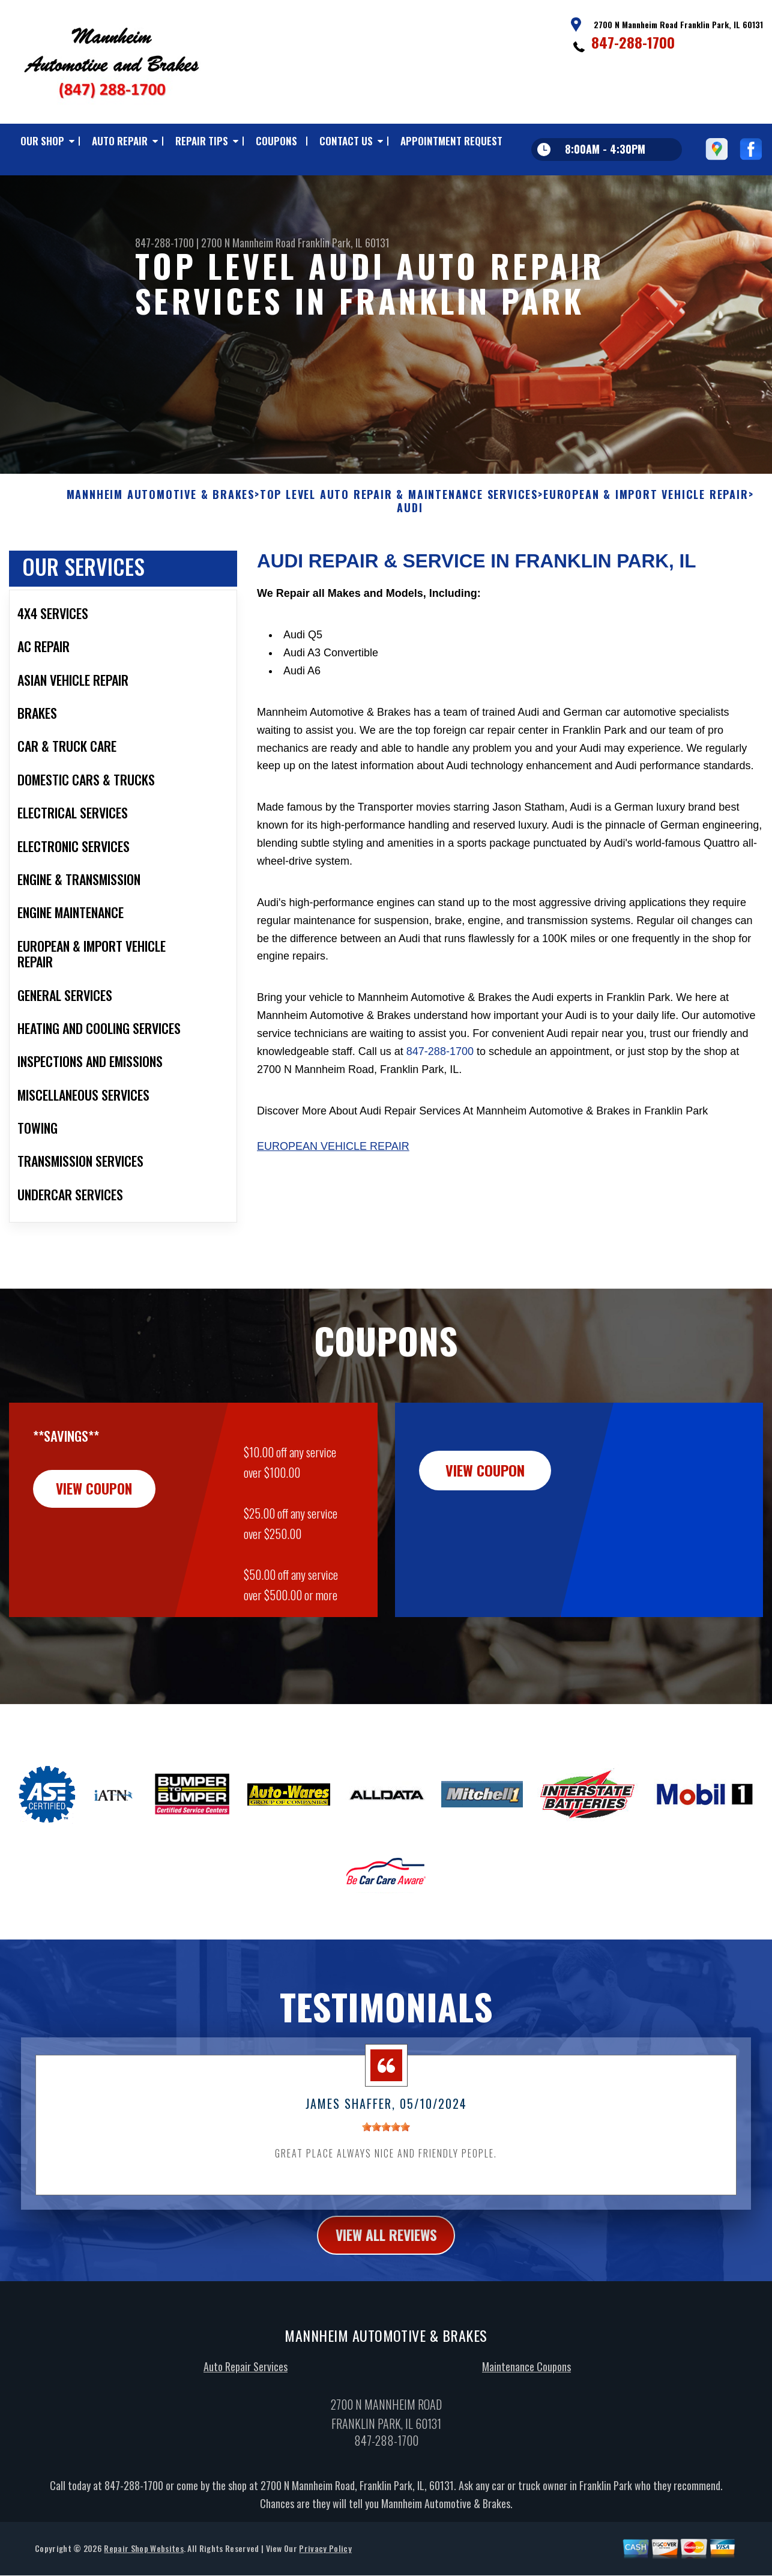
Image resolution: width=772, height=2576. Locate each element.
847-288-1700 (633, 42)
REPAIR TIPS (201, 140)
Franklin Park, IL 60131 (344, 242)
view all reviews (386, 2256)
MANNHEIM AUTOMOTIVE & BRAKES (161, 516)
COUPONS (276, 140)
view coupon (99, 1510)
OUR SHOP (42, 140)
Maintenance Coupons (526, 2388)
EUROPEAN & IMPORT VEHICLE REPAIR (646, 516)
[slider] (386, 2148)
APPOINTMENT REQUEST (451, 140)
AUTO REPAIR (120, 140)
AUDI (410, 529)
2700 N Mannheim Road (248, 242)
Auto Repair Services (246, 2388)
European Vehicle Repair (333, 1168)
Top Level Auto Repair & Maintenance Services (399, 516)
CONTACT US (346, 140)
